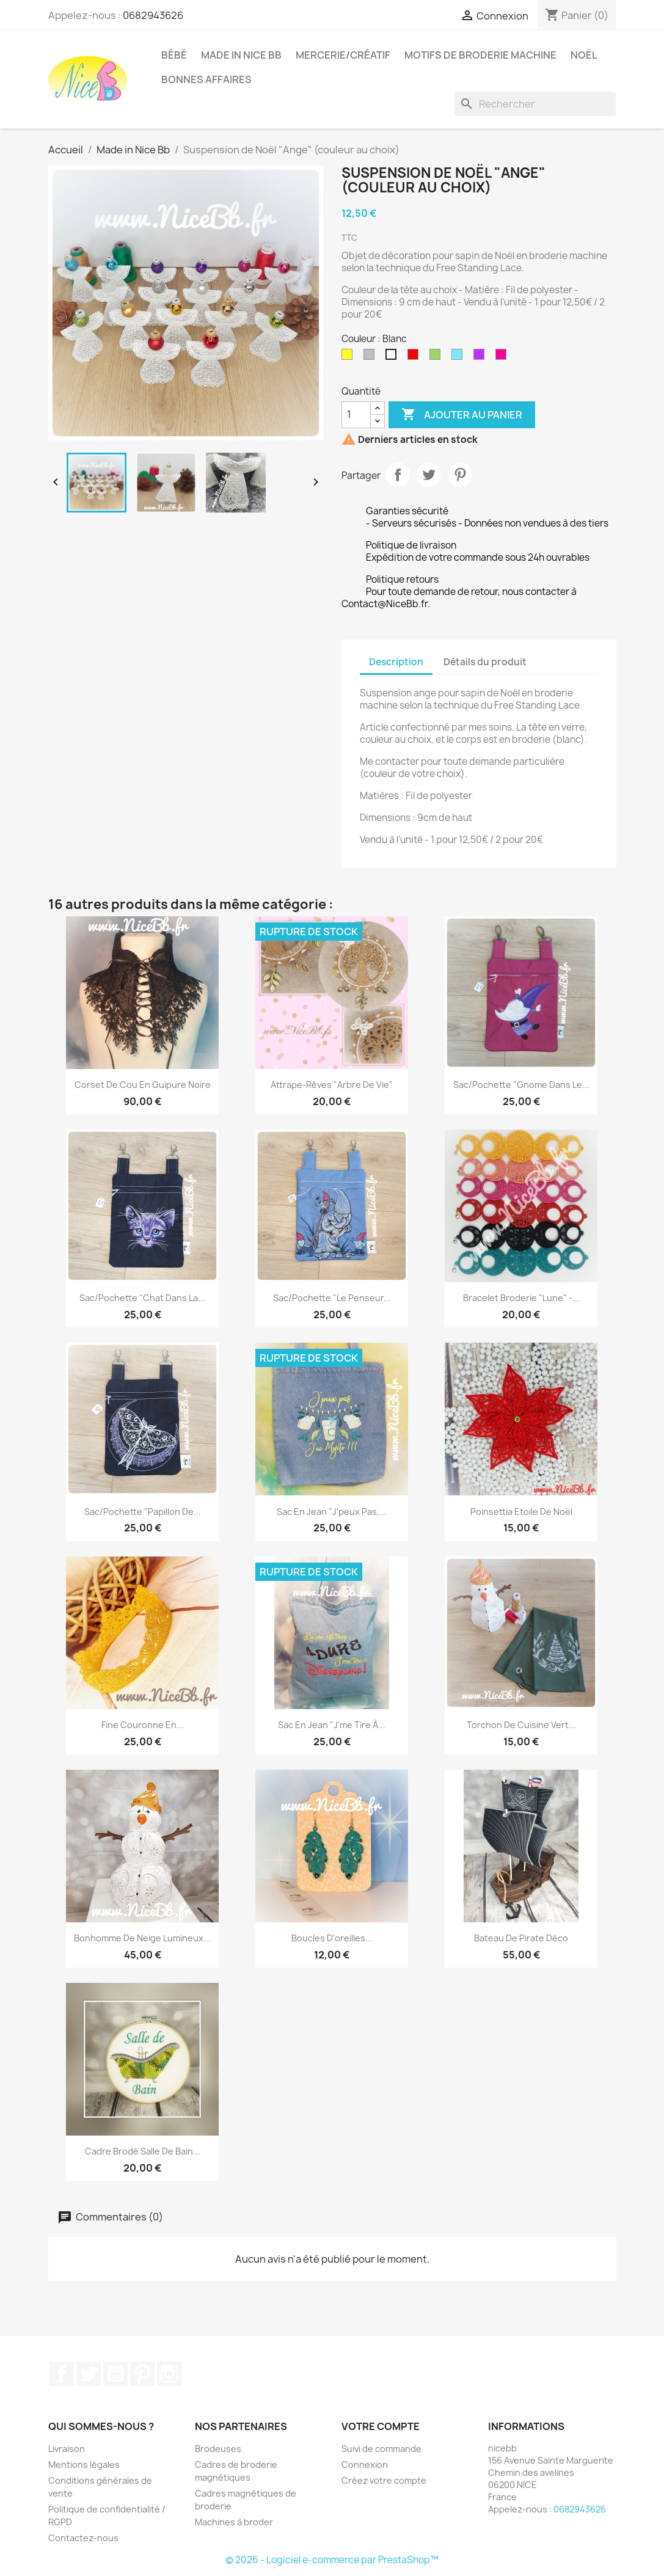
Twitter (88, 2374)
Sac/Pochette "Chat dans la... (142, 1298)
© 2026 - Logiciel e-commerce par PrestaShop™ (332, 2559)
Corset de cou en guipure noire (143, 1084)
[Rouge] (415, 357)
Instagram (169, 2374)
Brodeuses (218, 2448)
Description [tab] (396, 661)
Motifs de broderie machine (480, 55)
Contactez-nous (83, 2538)
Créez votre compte (383, 2480)
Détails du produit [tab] (485, 661)
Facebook (61, 2374)
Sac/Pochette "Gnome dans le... (521, 1084)
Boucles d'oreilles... (332, 1938)
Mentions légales (84, 2464)
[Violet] (481, 357)
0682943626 (153, 15)
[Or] (349, 357)
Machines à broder (234, 2522)
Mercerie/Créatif (343, 55)
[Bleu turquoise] (459, 357)
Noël (584, 55)
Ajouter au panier (461, 415)
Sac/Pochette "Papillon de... (142, 1511)
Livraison (66, 2448)
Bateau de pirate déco (521, 1938)
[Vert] (437, 357)
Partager (397, 474)
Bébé (174, 55)
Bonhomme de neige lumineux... (142, 1938)
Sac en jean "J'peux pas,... (332, 1511)
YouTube (115, 2374)
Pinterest (460, 474)
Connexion (364, 2464)
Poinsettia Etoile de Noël (521, 1511)
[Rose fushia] (503, 357)
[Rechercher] (535, 104)
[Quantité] (356, 414)
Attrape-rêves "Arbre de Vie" (332, 1084)
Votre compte (380, 2426)
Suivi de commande (381, 2448)
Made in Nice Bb (241, 55)
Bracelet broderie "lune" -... (521, 1298)
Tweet (429, 474)
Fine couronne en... (142, 1725)
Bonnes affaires (206, 79)
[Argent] (371, 357)
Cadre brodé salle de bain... (142, 2151)
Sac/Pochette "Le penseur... (332, 1298)
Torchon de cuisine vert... (521, 1725)
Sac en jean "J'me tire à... (331, 1725)
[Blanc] (393, 357)
